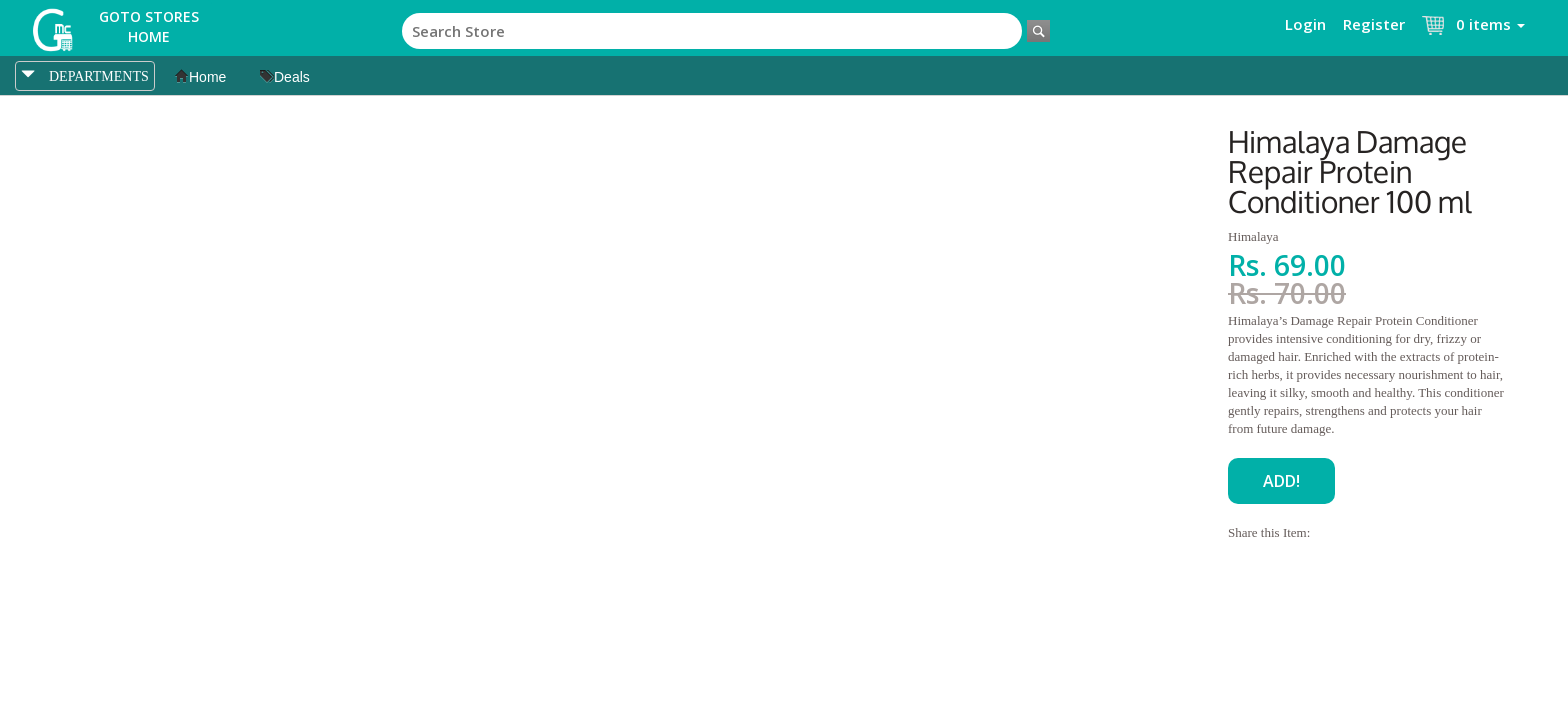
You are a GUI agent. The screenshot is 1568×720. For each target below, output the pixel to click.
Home (200, 77)
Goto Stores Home (149, 26)
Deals (285, 77)
